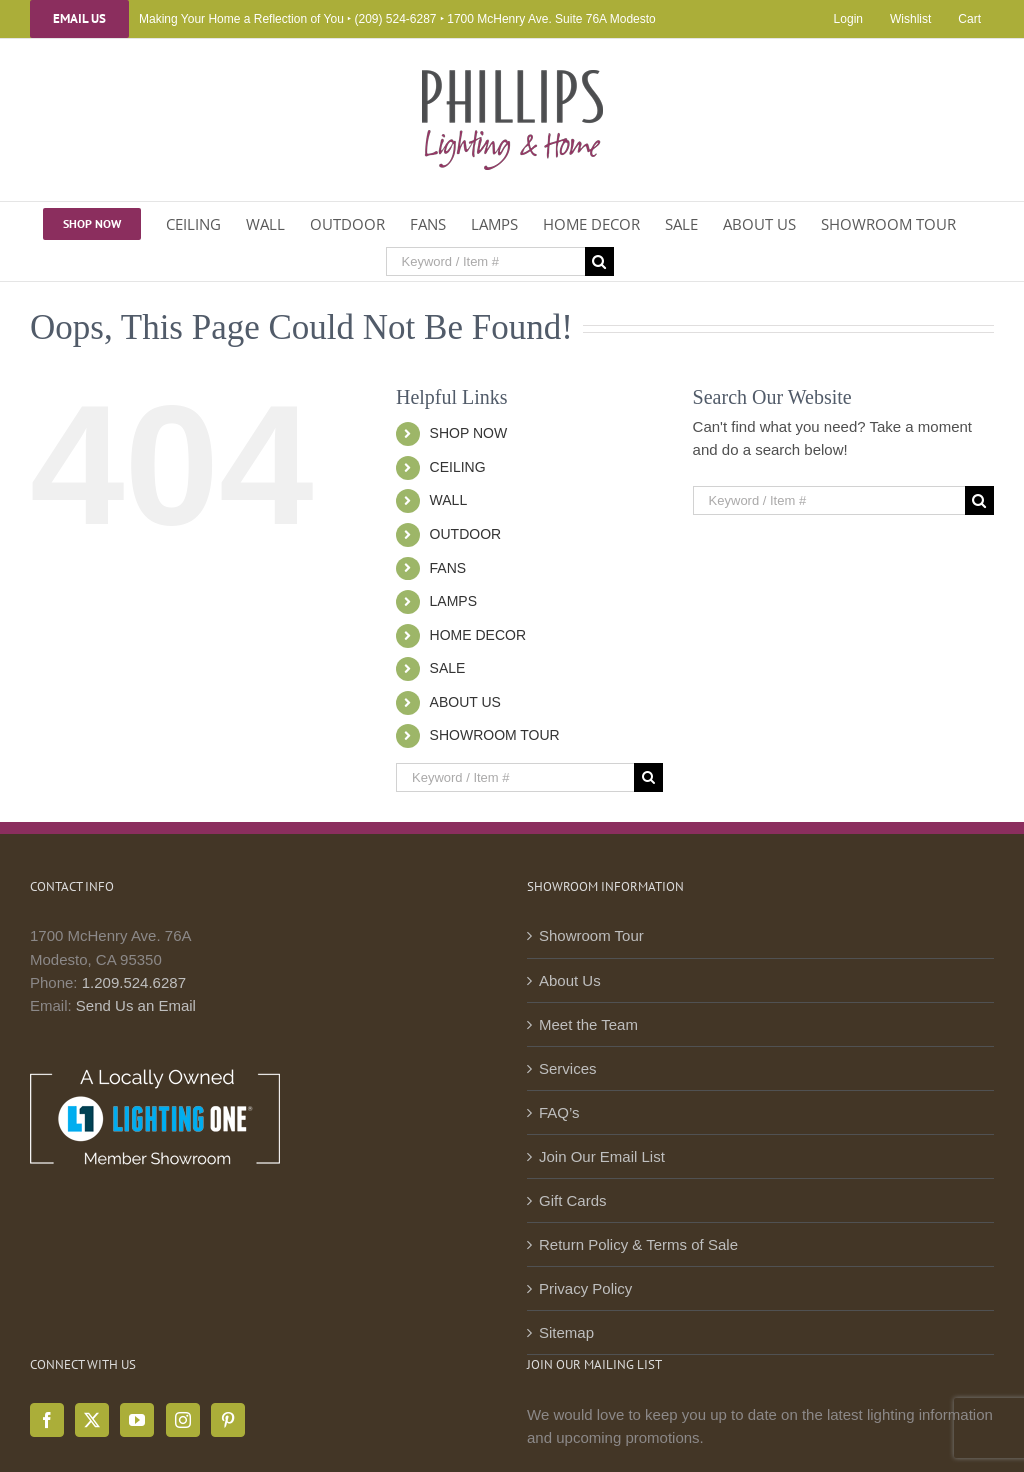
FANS (448, 568)
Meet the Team (588, 1024)
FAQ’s (559, 1112)
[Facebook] (47, 1420)
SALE (448, 668)
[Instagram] (183, 1420)
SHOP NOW (469, 433)
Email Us (79, 19)
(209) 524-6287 (395, 19)
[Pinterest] (228, 1420)
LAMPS (453, 601)
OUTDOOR (466, 534)
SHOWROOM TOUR (495, 735)
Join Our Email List (602, 1156)
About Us (570, 980)
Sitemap (566, 1332)
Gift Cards (573, 1200)
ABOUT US (465, 702)
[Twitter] (92, 1420)
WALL (449, 500)
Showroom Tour (591, 935)
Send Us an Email (136, 1005)
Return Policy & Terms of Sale (638, 1244)
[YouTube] (137, 1420)
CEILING (458, 467)
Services (568, 1068)
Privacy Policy (585, 1288)
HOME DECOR (478, 635)
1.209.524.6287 (134, 982)
